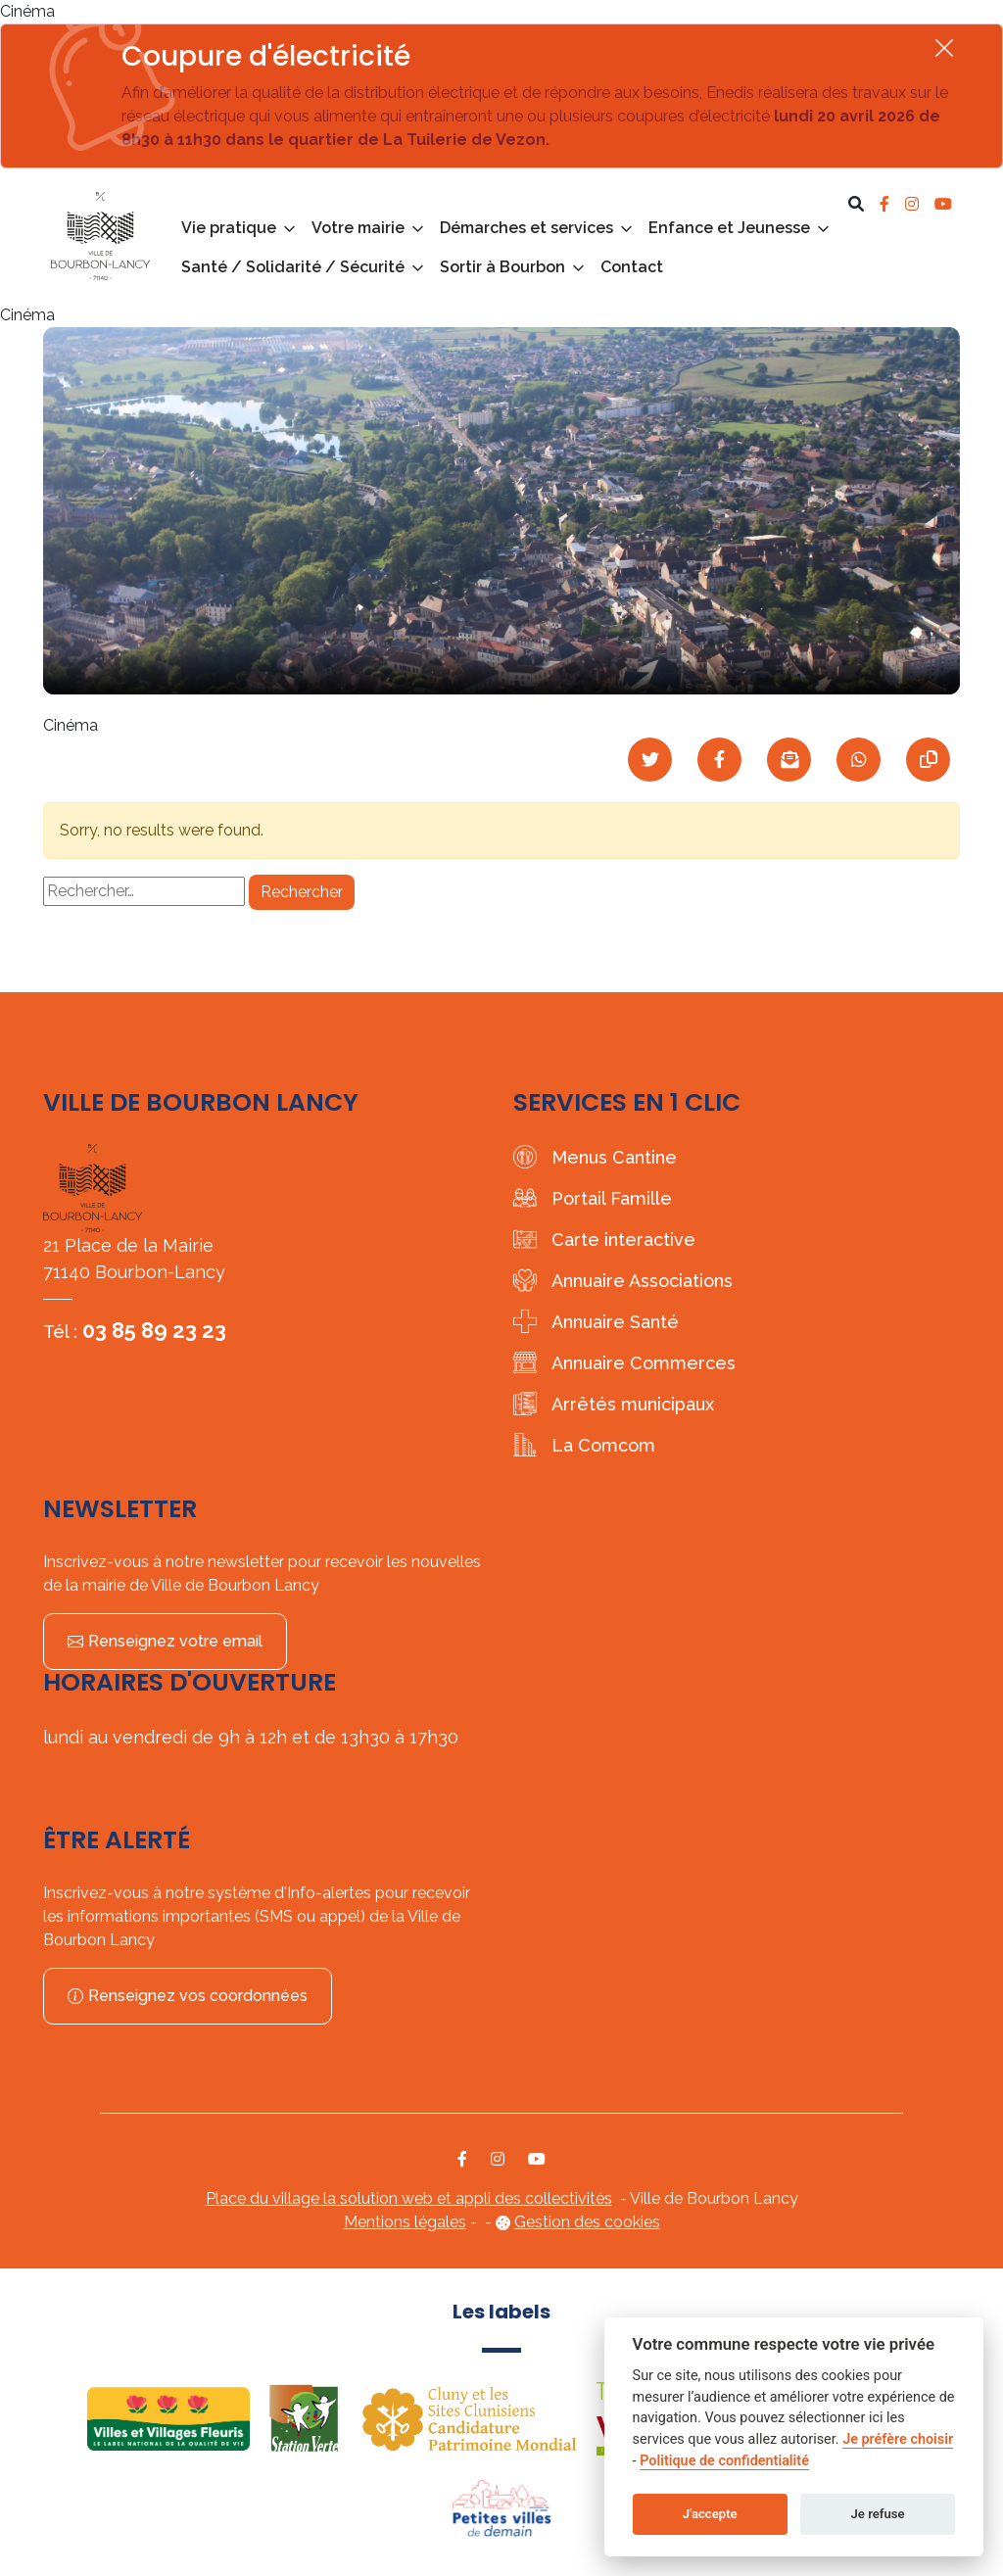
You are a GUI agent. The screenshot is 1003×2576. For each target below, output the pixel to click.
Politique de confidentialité (724, 2461)
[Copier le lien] (928, 760)
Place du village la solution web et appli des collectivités (409, 2198)
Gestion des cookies (587, 2222)
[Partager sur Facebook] (719, 760)
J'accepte (710, 2513)
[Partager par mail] (789, 760)
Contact (631, 267)
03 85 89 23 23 (154, 1330)
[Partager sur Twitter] (650, 760)
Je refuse (878, 2513)
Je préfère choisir (897, 2439)
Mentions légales (405, 2222)
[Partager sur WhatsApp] (858, 760)
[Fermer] (944, 47)
